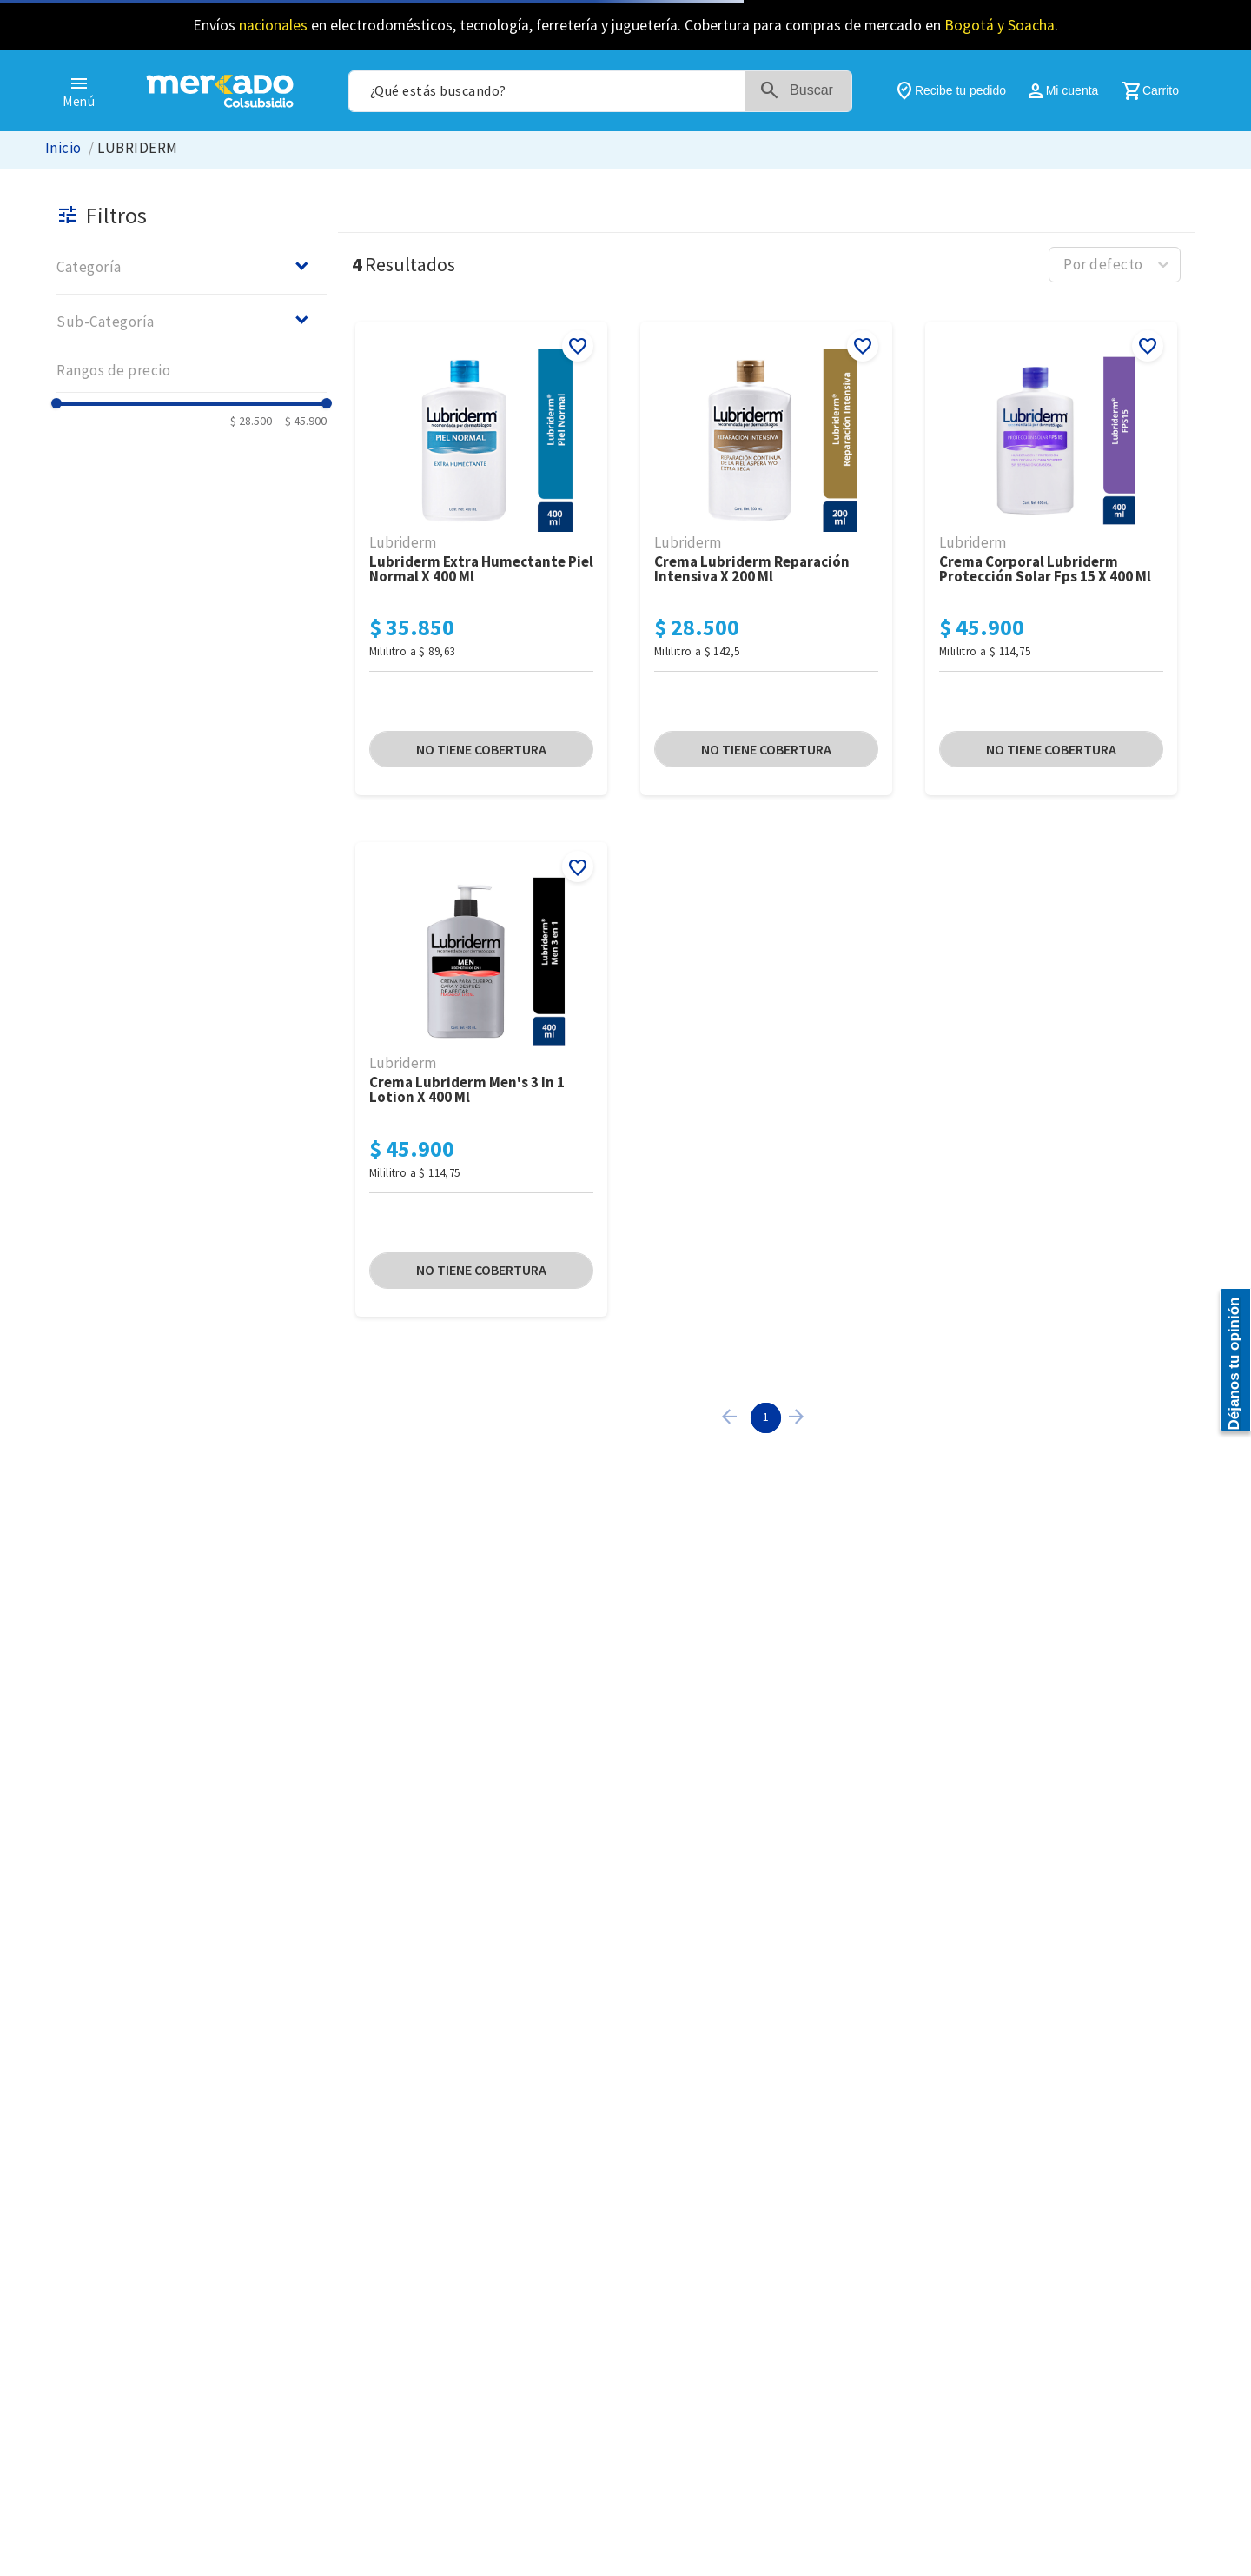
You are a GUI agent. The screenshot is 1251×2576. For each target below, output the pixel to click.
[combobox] (600, 91)
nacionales (273, 25)
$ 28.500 (251, 421)
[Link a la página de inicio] (63, 148)
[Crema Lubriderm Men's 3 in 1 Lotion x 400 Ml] (481, 1081)
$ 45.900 (301, 421)
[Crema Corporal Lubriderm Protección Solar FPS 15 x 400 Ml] (1051, 560)
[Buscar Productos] (809, 91)
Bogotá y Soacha (999, 25)
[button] (191, 267)
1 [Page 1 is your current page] (766, 1416)
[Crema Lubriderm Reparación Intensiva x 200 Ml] (766, 560)
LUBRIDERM (137, 148)
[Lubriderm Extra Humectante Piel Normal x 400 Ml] (481, 560)
